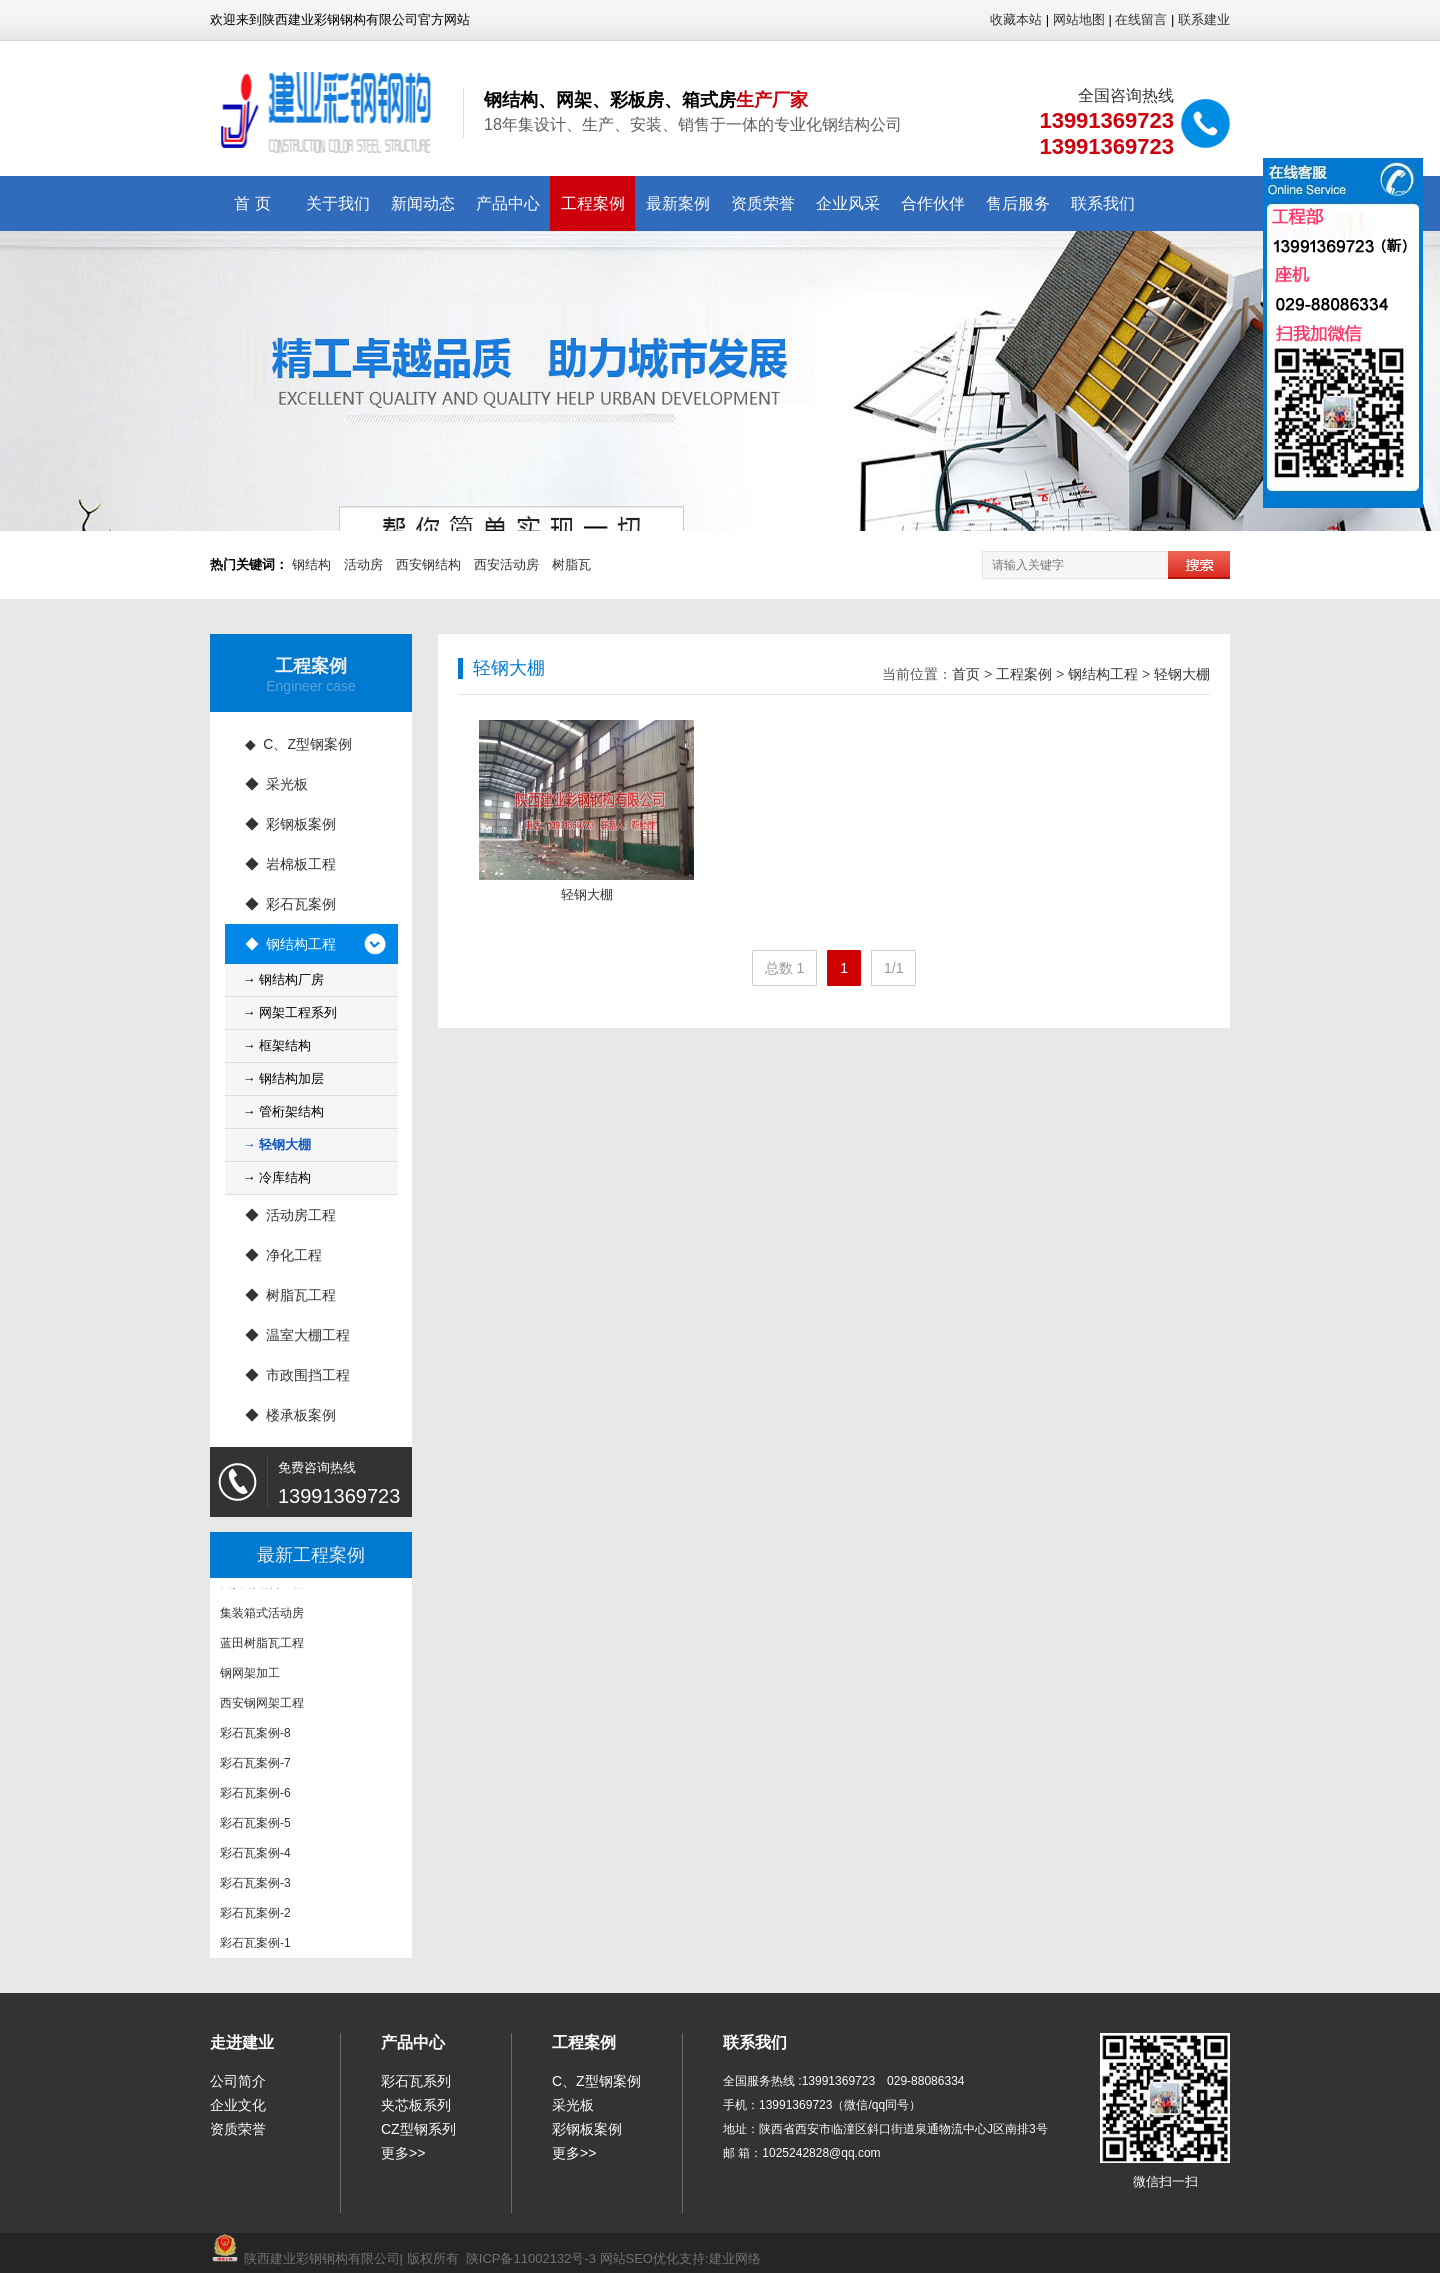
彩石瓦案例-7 (255, 1766)
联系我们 (1103, 203)
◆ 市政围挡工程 (298, 1375)
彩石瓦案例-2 (255, 1916)
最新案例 (678, 203)
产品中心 (508, 203)
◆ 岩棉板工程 (291, 864)
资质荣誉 (763, 203)
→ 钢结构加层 (284, 1078)
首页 (966, 674)
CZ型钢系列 (418, 2129)
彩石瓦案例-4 (255, 1856)
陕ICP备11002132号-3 (531, 2258)
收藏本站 (1016, 19)
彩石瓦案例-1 (255, 1946)
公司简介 (238, 2081)
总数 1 (785, 968)
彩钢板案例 (587, 2129)
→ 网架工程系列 (290, 1012)
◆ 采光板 (277, 784)
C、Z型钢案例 (596, 2081)
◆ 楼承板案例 (291, 1415)
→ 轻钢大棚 (277, 1144)
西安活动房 (506, 564)
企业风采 (848, 203)
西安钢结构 (428, 564)
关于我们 (338, 203)
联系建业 (1204, 19)
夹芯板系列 (416, 2105)
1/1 (893, 968)
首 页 (252, 203)
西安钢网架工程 (262, 1706)
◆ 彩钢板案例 (291, 824)
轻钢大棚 (1182, 674)
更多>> (403, 2153)
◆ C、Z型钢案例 (298, 744)
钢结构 (311, 564)
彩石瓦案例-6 (255, 1796)
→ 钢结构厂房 (284, 979)
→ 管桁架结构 (284, 1111)
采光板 (573, 2105)
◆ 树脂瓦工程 (291, 1295)
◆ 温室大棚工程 (298, 1335)
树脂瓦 (571, 564)
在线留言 (1141, 19)
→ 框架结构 (277, 1045)
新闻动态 (423, 203)
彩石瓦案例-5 (255, 1826)
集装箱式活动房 (262, 1616)
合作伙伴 (933, 203)
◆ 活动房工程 (291, 1215)
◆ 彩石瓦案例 (291, 904)
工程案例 (593, 203)
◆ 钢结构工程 (291, 944)
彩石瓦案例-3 (255, 1886)
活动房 (363, 564)
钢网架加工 (250, 1676)
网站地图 (1079, 19)
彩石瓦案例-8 (255, 1736)
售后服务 (1018, 203)
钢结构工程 (1103, 674)
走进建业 (242, 2042)
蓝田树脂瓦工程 (262, 1646)
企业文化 (238, 2105)
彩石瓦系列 (416, 2081)
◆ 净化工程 (284, 1255)
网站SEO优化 (639, 2258)
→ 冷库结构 (277, 1177)
